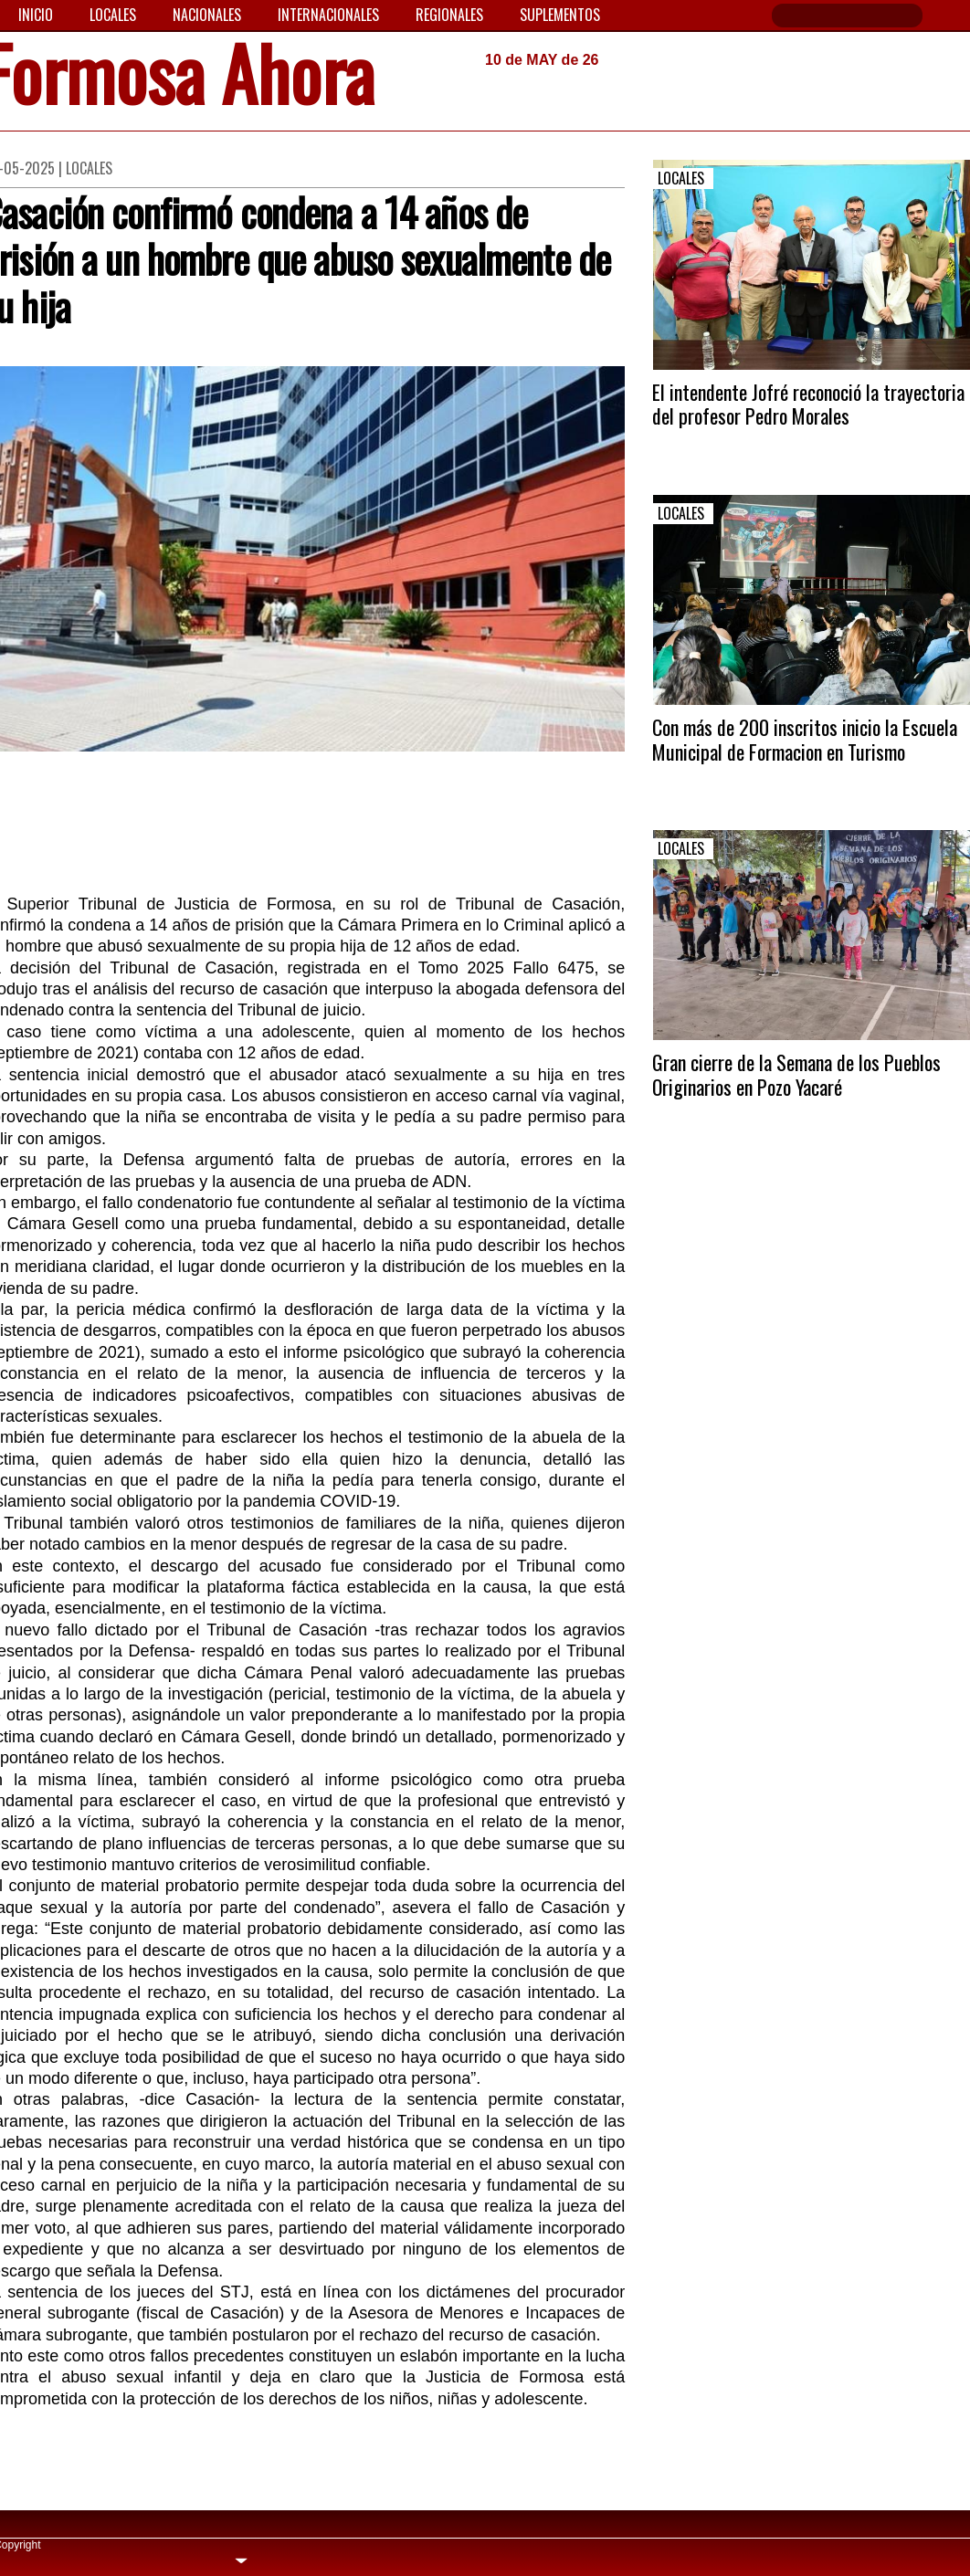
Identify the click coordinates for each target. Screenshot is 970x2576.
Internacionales (328, 15)
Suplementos (560, 15)
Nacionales (207, 15)
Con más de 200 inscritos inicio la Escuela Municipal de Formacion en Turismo (804, 738)
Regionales (449, 15)
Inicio (35, 15)
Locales (113, 15)
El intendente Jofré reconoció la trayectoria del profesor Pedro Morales (808, 403)
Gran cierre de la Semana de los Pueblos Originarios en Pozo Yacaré (796, 1073)
